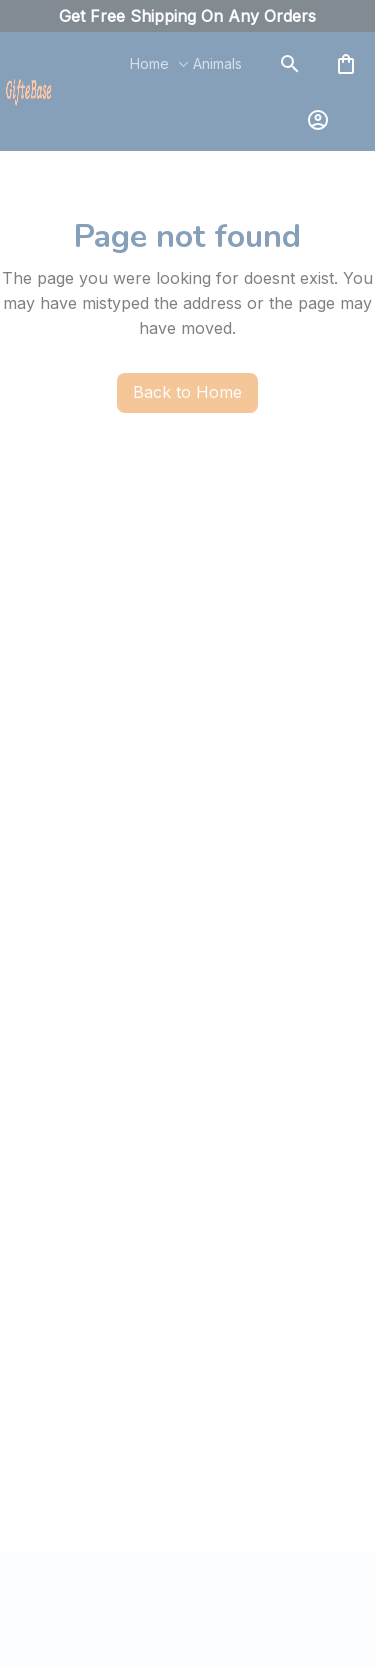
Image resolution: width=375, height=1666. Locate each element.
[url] (187, 16)
